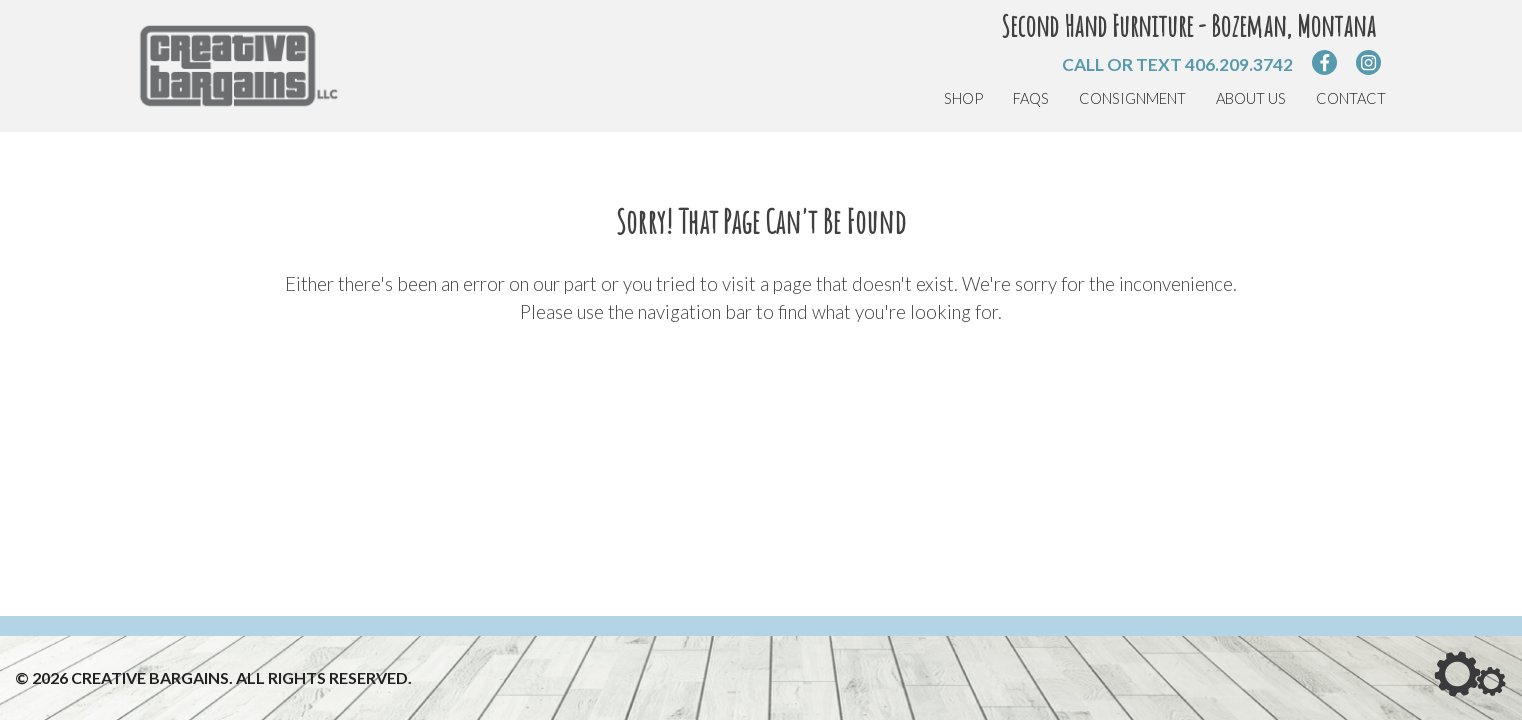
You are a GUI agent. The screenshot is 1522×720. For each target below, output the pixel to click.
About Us (1251, 98)
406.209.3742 (1239, 64)
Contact (1351, 98)
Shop (963, 98)
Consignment (1132, 98)
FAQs (1031, 98)
